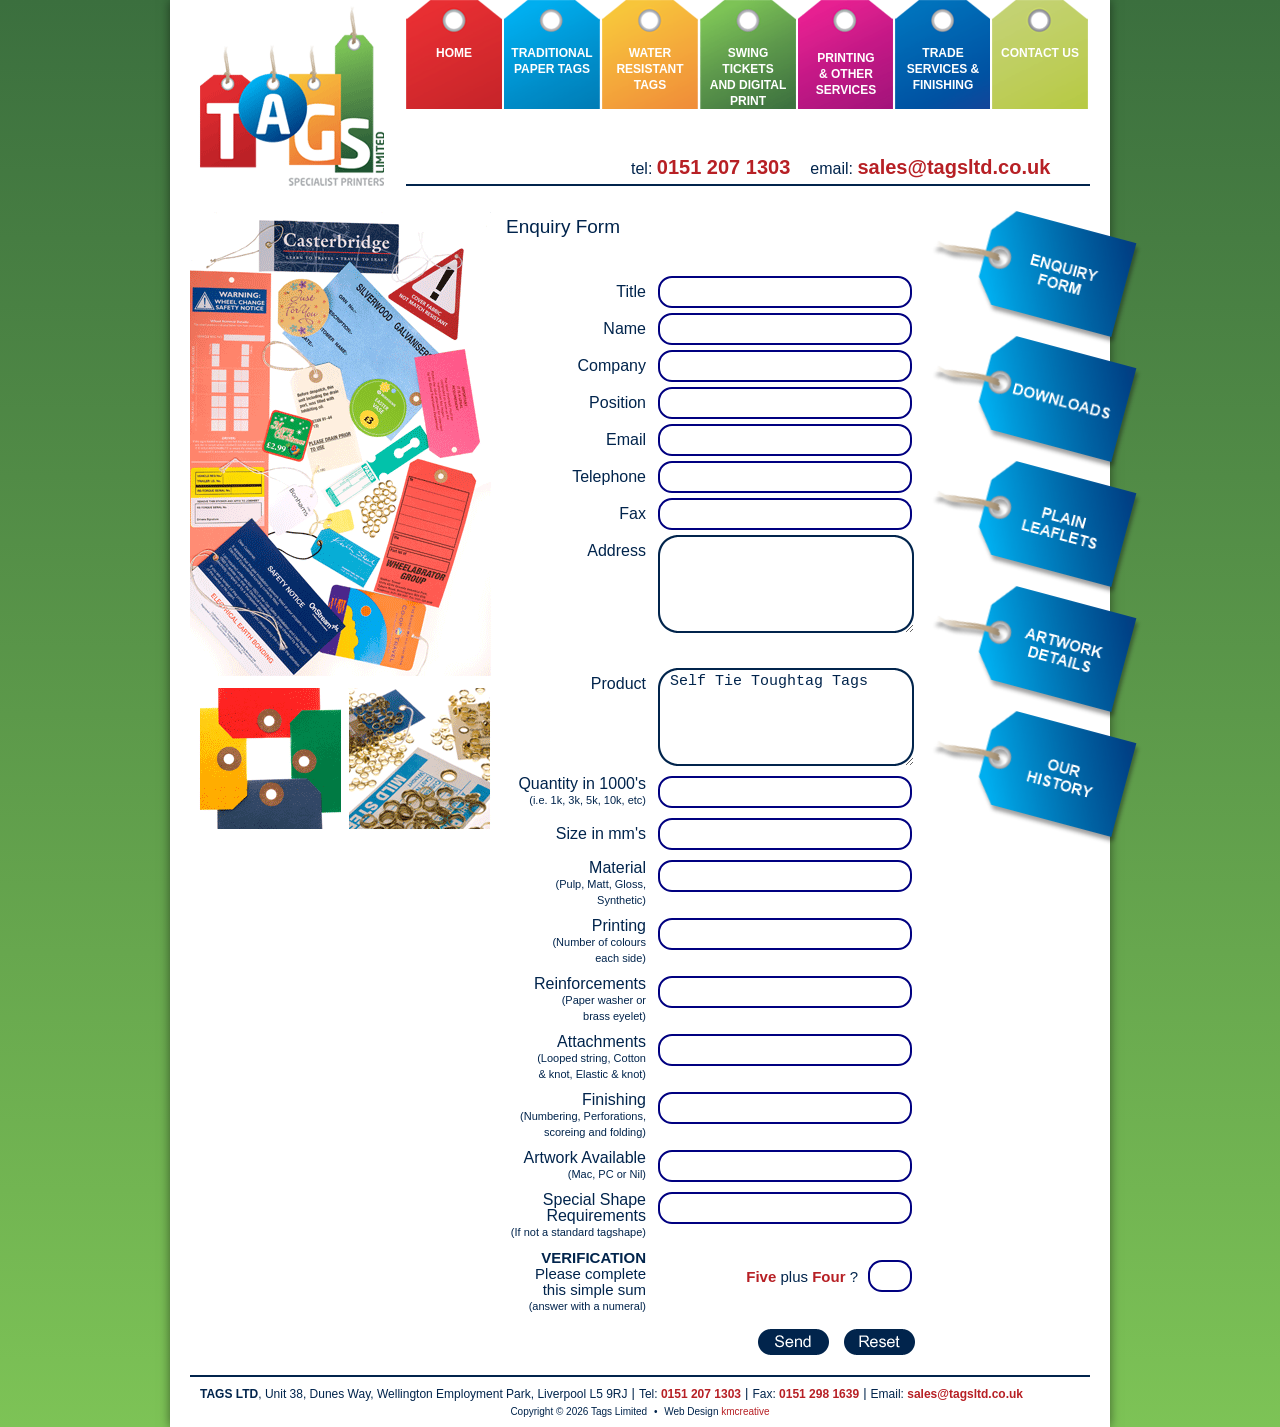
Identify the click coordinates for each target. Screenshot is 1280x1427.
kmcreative (745, 1411)
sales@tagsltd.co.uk (953, 167)
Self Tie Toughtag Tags (786, 717)
